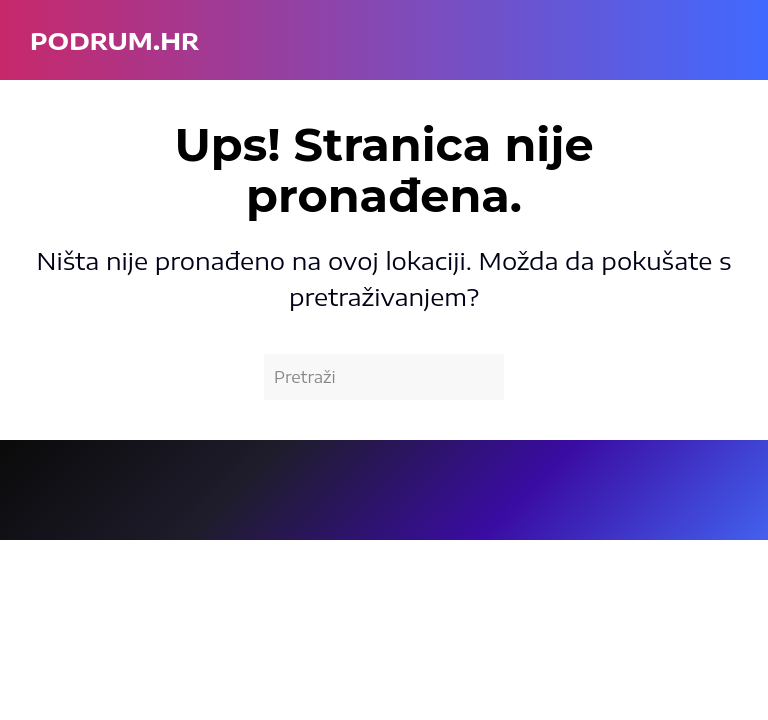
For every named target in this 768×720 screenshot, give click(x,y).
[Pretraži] (384, 377)
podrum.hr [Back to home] (114, 40)
